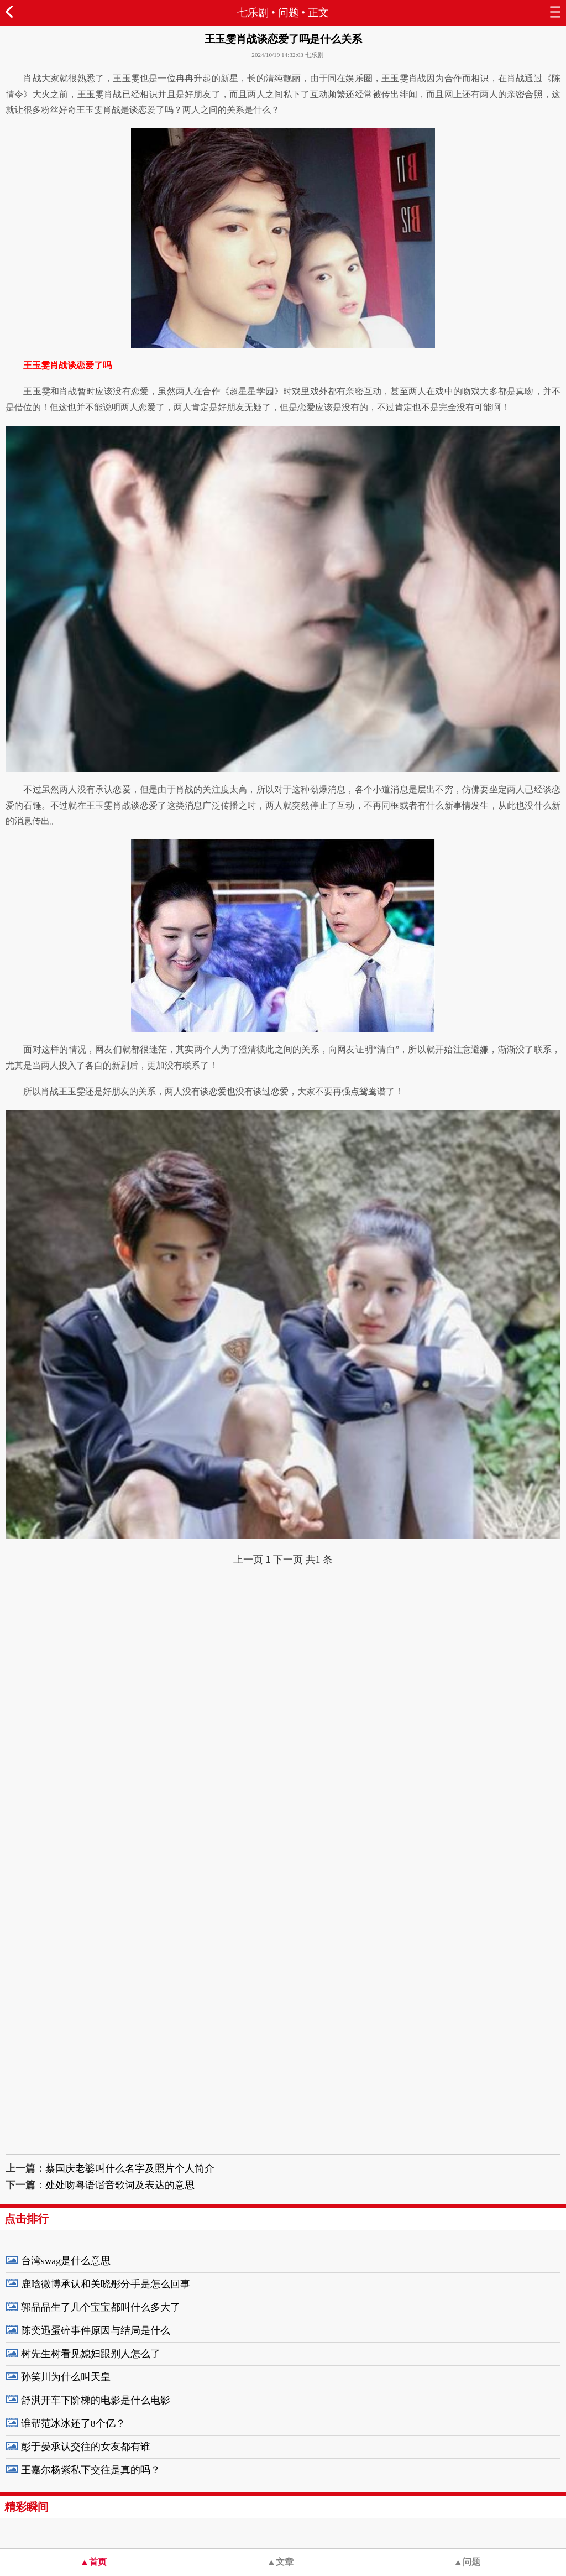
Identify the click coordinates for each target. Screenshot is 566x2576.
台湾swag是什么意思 (66, 2260)
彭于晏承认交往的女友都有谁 (85, 2446)
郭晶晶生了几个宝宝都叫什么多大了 (100, 2307)
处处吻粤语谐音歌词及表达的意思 (120, 2185)
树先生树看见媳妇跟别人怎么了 (90, 2353)
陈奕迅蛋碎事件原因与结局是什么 (95, 2330)
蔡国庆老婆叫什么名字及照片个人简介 (129, 2168)
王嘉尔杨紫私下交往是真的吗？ (90, 2469)
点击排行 (26, 2219)
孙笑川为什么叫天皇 (66, 2376)
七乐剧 (253, 12)
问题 (288, 12)
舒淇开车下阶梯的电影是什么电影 (95, 2400)
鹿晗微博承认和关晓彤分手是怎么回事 (105, 2284)
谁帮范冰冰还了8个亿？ (73, 2423)
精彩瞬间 (26, 2507)
